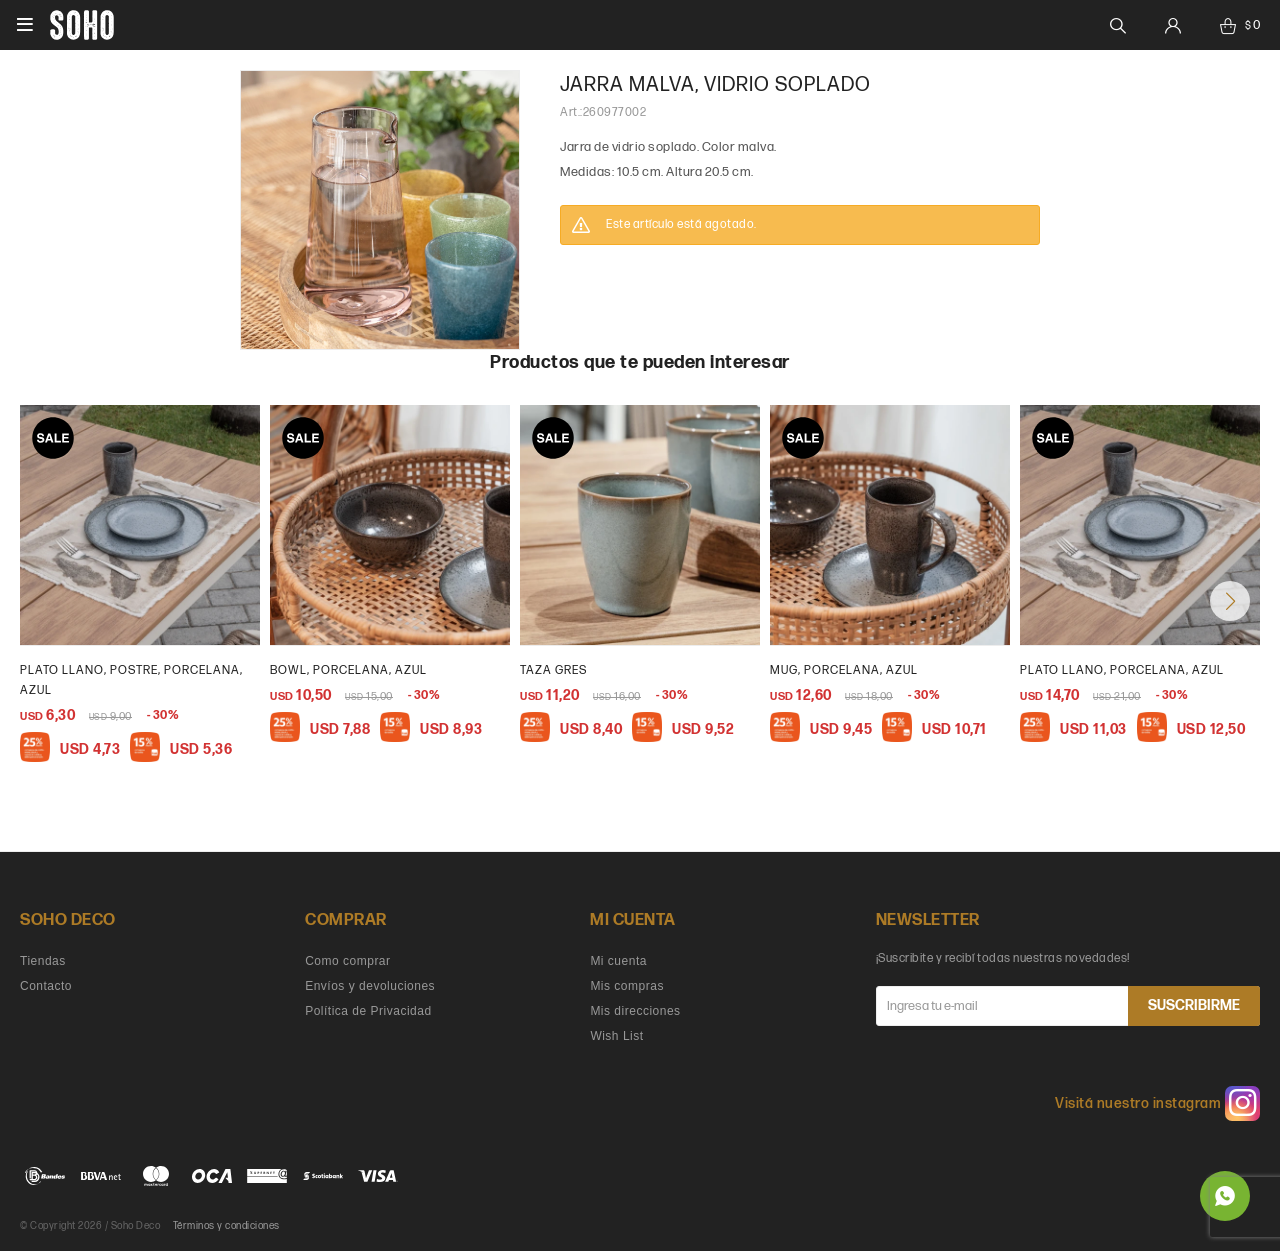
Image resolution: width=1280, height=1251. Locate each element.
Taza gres (553, 670)
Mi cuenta (618, 961)
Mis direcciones (635, 1011)
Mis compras (627, 986)
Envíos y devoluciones (370, 986)
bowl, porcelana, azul (348, 670)
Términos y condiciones (226, 1226)
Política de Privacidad (368, 1011)
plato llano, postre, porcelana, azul (131, 680)
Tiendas (43, 961)
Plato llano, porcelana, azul (1122, 670)
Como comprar (347, 961)
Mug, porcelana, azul (844, 670)
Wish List (616, 1036)
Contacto (46, 986)
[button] (1230, 601)
